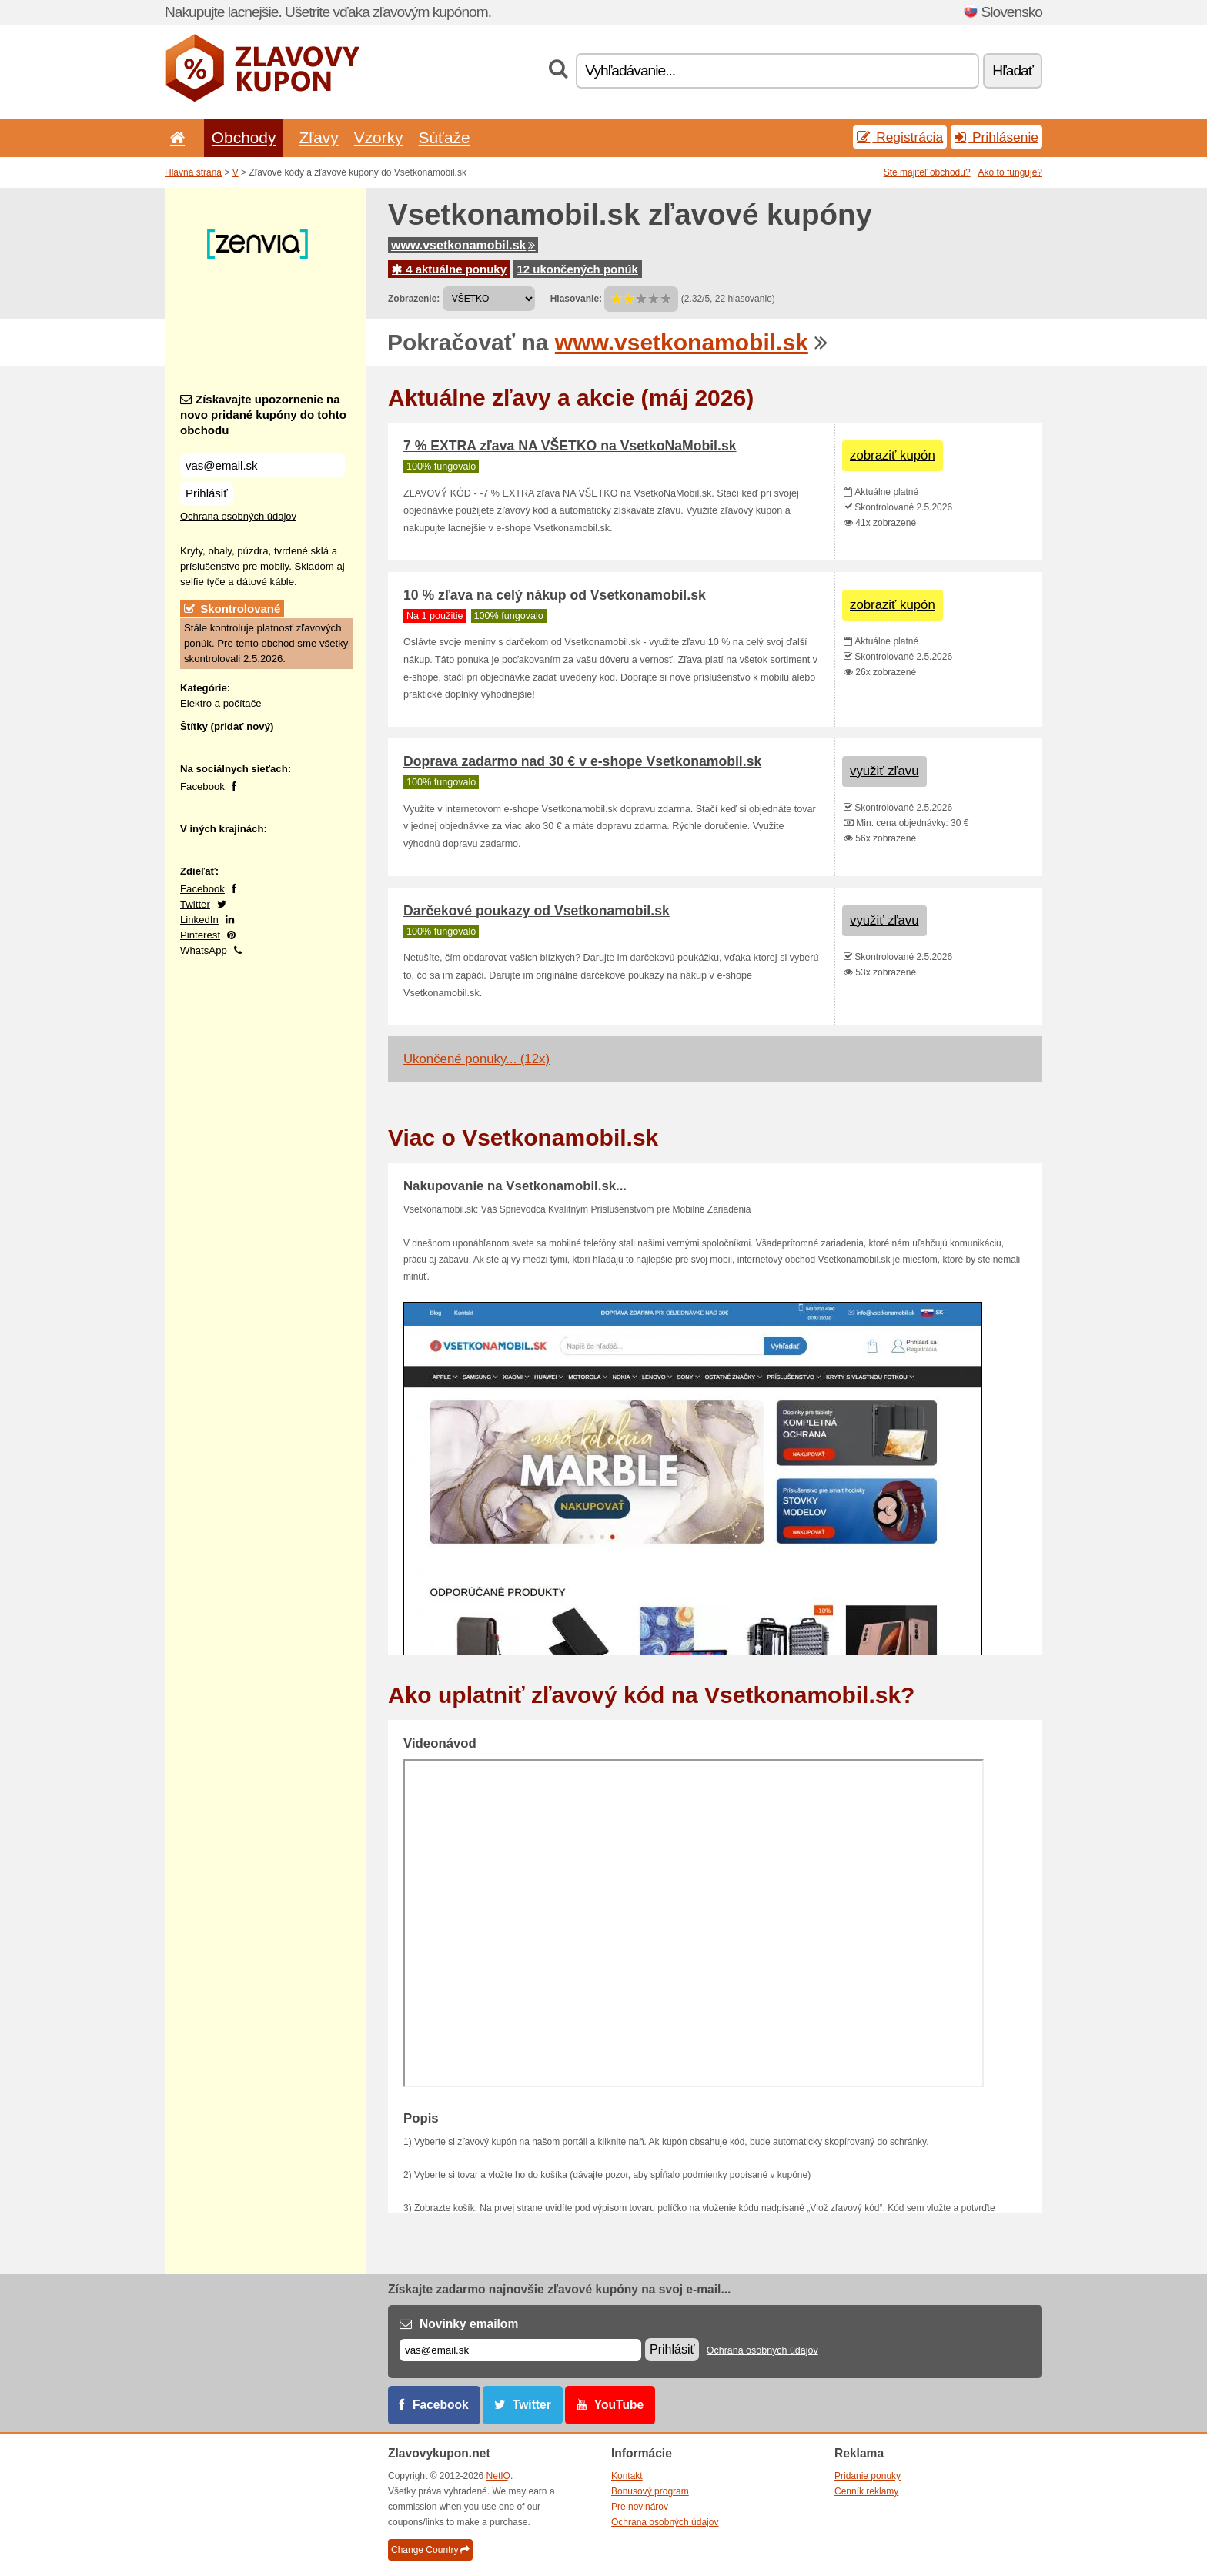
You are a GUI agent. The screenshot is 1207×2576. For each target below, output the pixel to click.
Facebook (202, 786)
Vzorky (378, 137)
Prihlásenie (996, 137)
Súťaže (444, 137)
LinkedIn (199, 919)
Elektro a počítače (221, 703)
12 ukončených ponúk (577, 269)
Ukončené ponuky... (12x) (476, 1059)
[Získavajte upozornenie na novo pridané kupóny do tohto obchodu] (262, 465)
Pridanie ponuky (867, 2476)
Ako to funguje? (1010, 172)
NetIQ (498, 2476)
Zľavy (318, 137)
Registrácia (900, 137)
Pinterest (200, 935)
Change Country (430, 2549)
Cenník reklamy (866, 2491)
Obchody (244, 137)
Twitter (195, 904)
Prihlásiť (207, 493)
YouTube (619, 2404)
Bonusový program (650, 2491)
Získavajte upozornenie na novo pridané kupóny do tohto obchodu (263, 415)
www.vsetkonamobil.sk (463, 245)
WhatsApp (203, 950)
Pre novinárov (639, 2506)
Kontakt (627, 2476)
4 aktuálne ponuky (449, 269)
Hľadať (1012, 70)
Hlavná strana (193, 172)
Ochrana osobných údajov (238, 516)
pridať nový (242, 726)
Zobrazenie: (414, 298)
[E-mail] (520, 2350)
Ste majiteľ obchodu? (927, 172)
